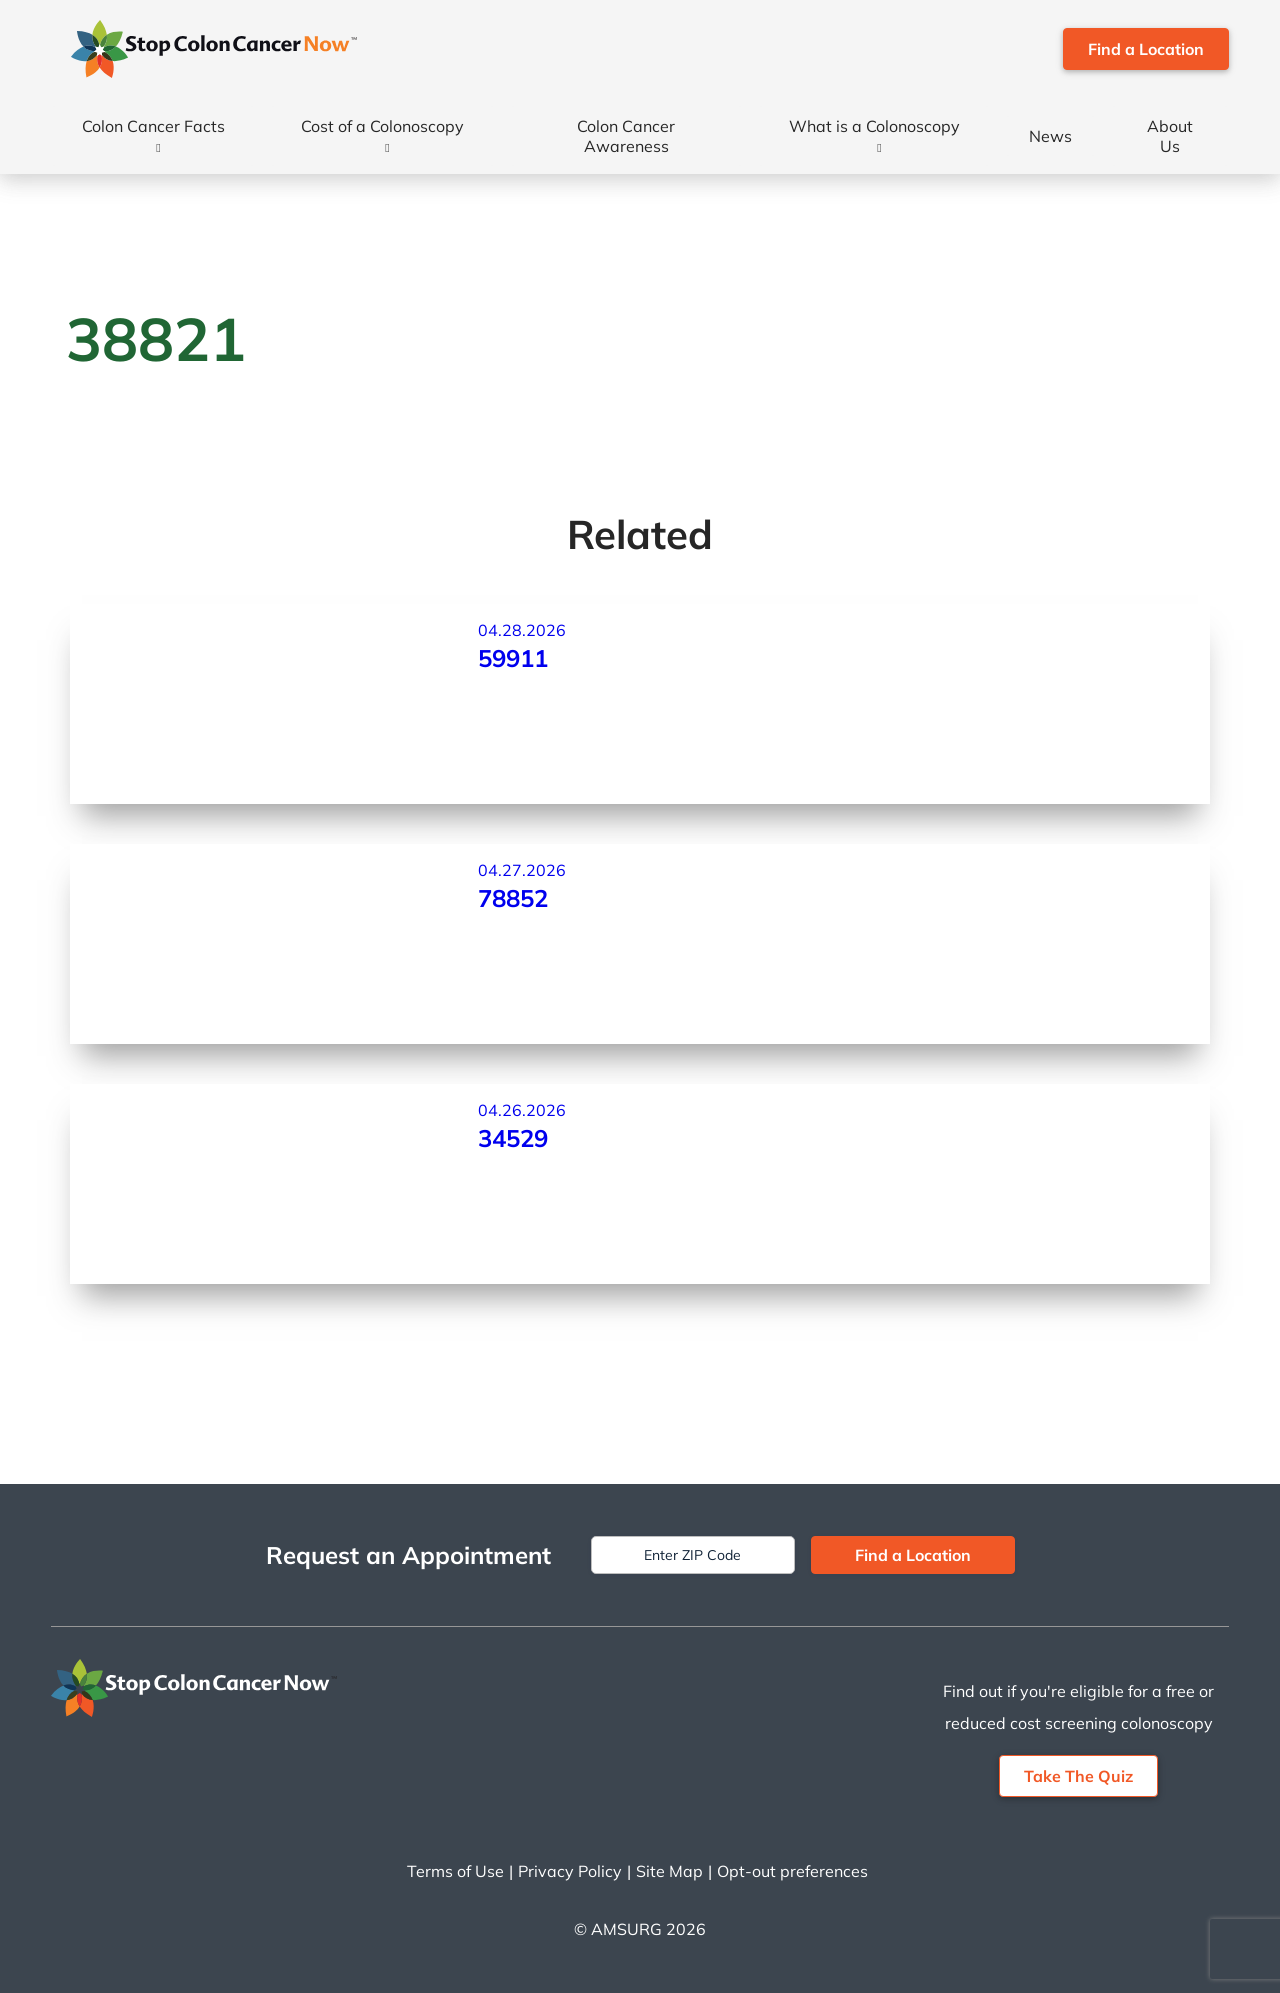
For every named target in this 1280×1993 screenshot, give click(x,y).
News (1050, 136)
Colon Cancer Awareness (626, 136)
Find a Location (1146, 49)
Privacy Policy (570, 1871)
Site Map (669, 1871)
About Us (1170, 136)
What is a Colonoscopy (874, 126)
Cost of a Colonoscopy (382, 126)
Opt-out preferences (792, 1871)
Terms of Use (455, 1871)
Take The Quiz (1078, 1776)
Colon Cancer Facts (153, 126)
